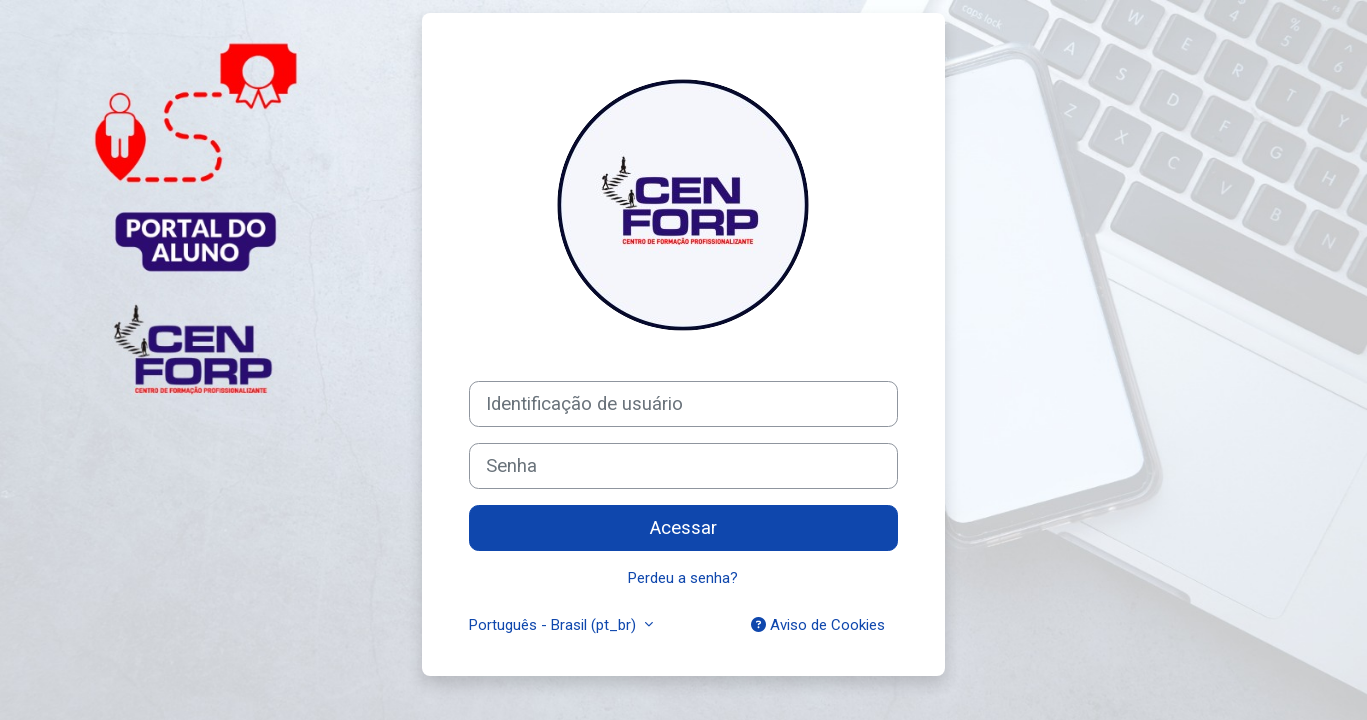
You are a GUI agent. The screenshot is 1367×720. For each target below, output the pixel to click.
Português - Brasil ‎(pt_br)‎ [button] (554, 625)
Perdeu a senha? (683, 578)
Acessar (683, 528)
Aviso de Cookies (818, 625)
